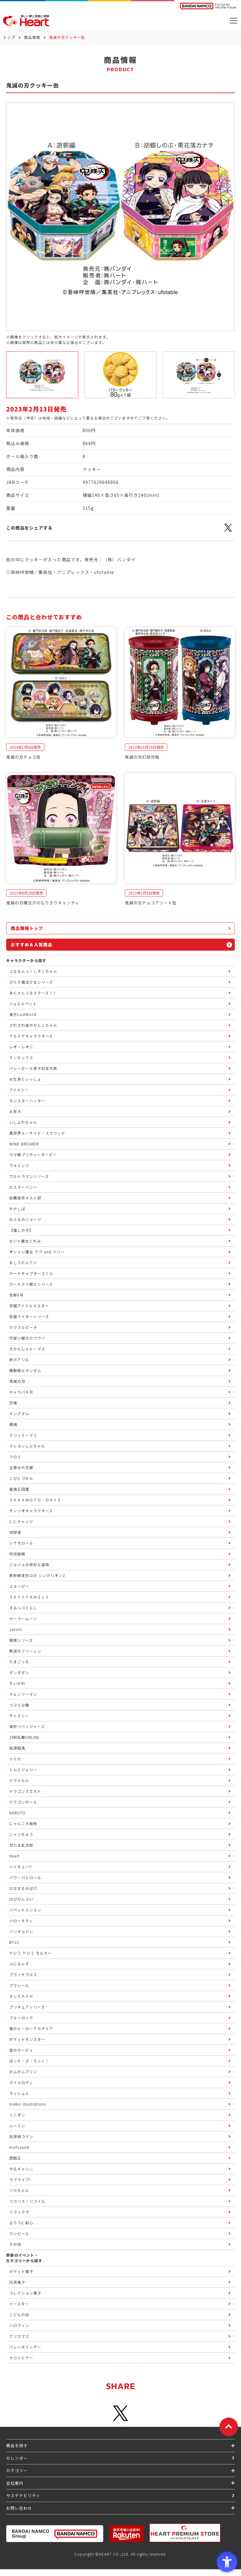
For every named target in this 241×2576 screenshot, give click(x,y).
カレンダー (17, 2458)
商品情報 (32, 37)
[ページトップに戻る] (228, 2427)
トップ (9, 37)
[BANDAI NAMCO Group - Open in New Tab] (54, 2533)
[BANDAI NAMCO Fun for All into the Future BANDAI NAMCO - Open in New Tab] (208, 6)
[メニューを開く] (233, 21)
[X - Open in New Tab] (228, 531)
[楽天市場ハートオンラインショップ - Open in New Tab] (126, 2533)
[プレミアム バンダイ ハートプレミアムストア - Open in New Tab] (184, 2533)
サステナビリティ (23, 2495)
